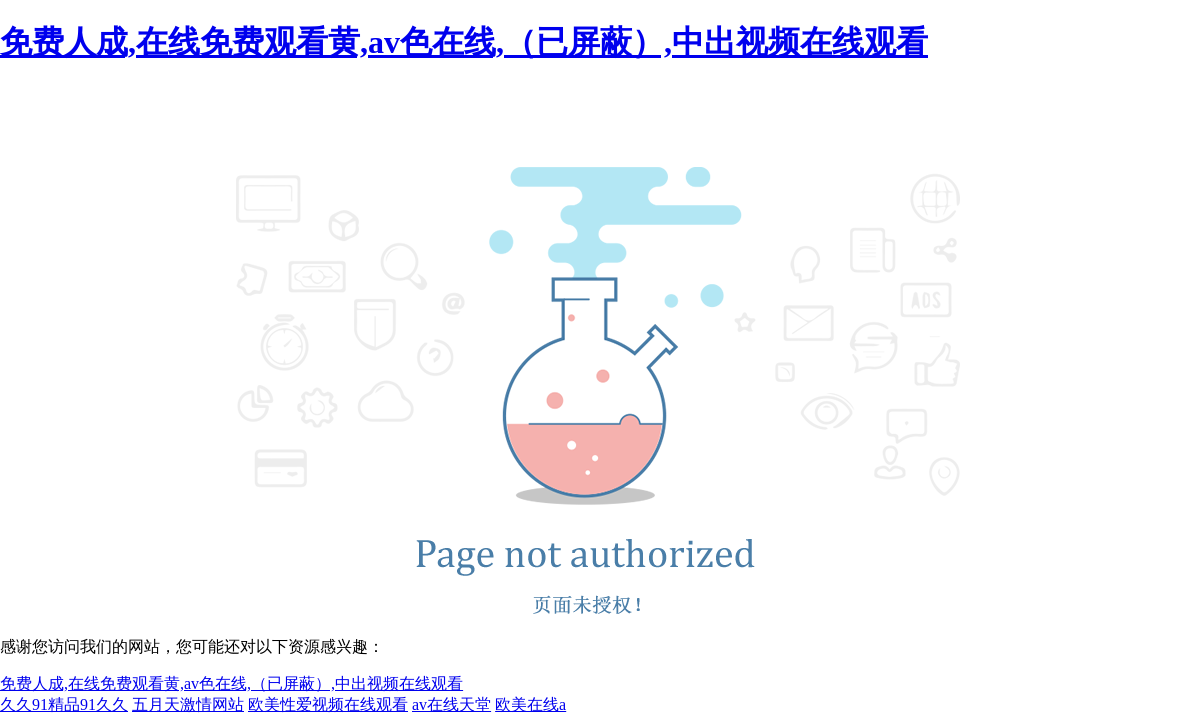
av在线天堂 (451, 704)
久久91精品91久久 (64, 704)
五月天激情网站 (188, 704)
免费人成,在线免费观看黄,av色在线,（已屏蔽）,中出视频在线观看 (464, 42)
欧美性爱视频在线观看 (328, 704)
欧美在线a (530, 704)
